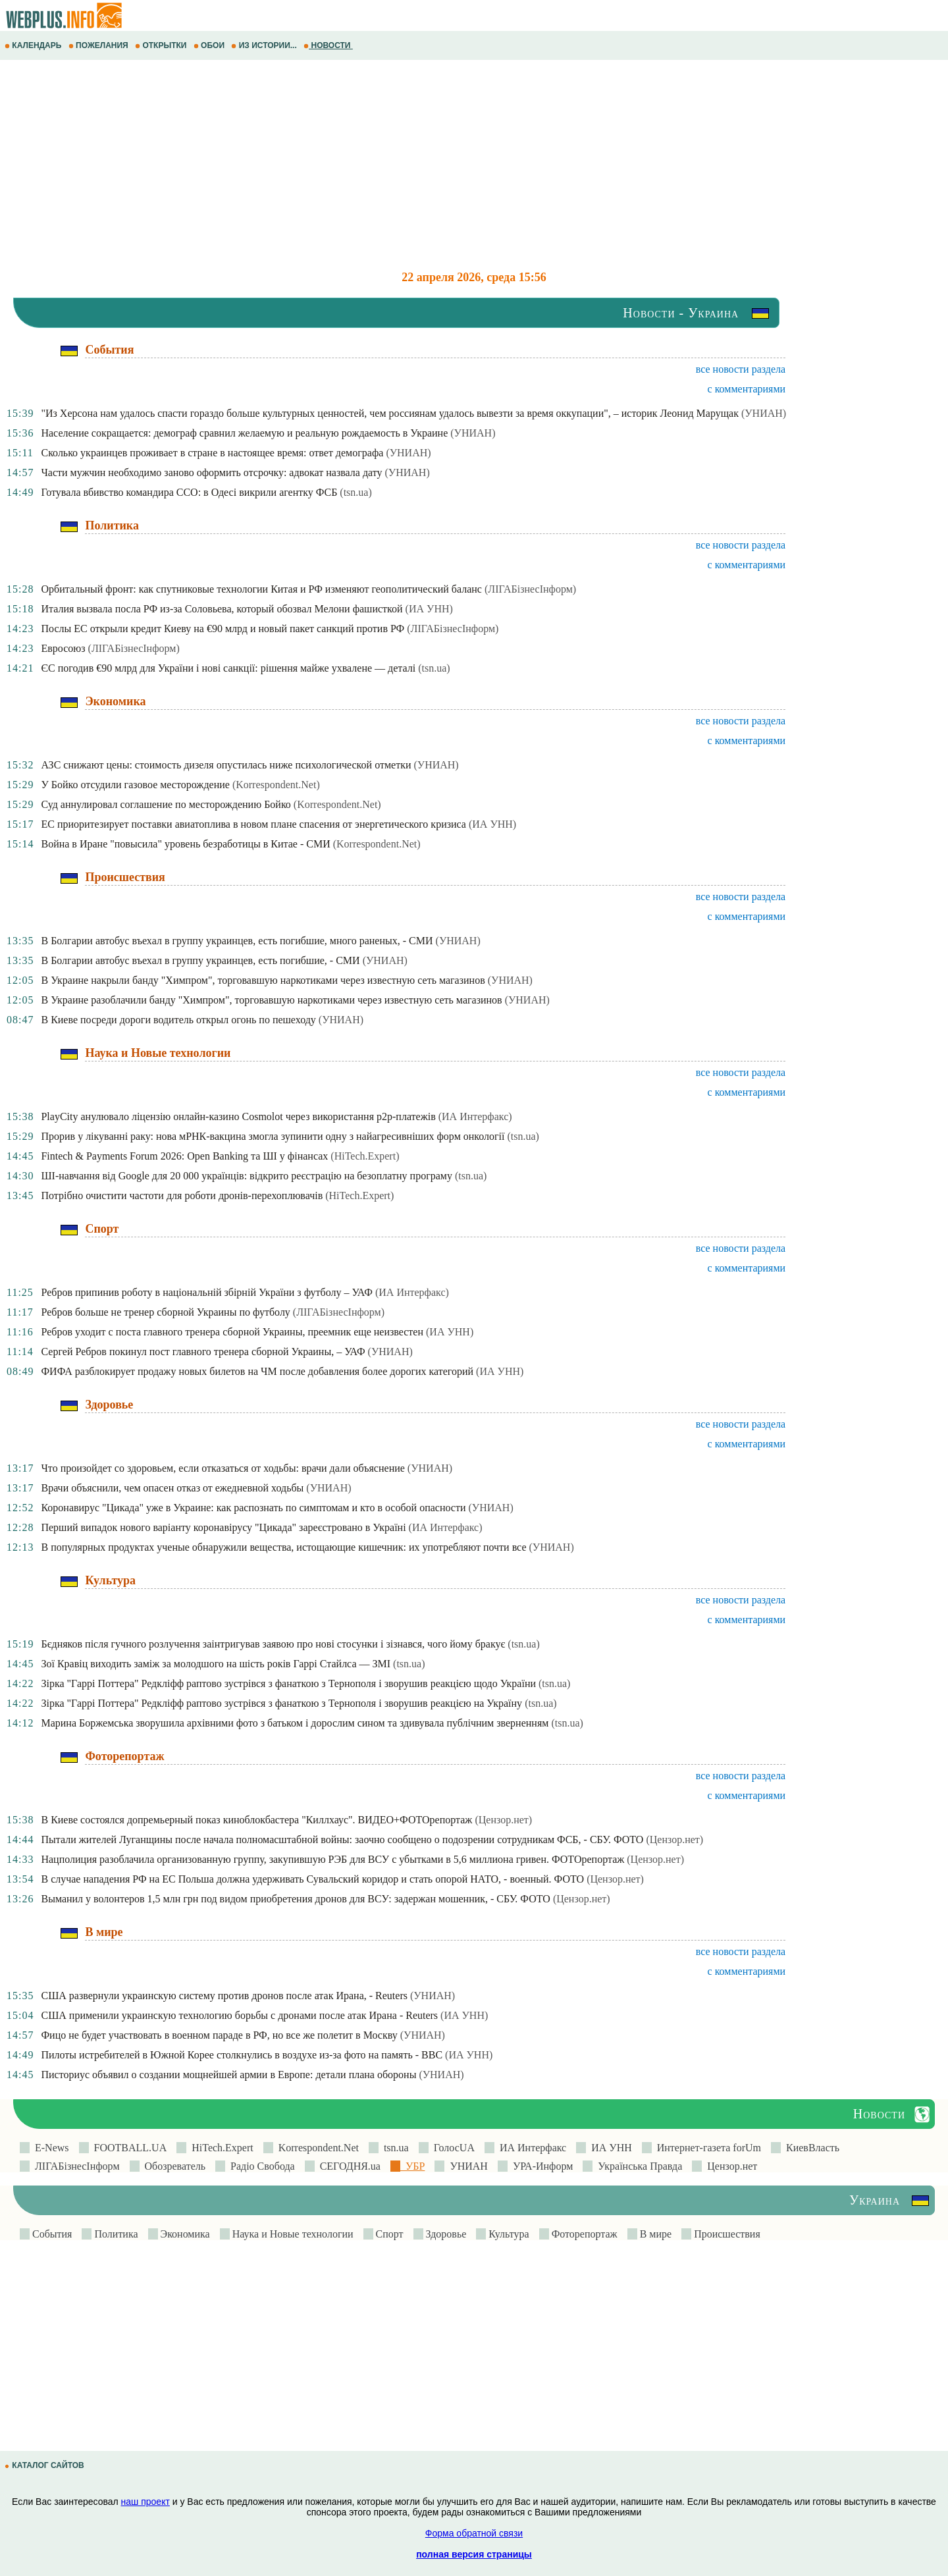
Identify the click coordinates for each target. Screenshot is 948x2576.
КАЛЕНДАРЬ (34, 45)
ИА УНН (609, 2147)
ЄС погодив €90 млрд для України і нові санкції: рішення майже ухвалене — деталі (228, 668)
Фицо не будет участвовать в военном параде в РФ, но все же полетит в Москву (219, 2035)
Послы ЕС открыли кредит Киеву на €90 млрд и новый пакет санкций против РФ (222, 628)
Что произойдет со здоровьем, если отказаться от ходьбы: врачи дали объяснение (222, 1468)
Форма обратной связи (474, 2533)
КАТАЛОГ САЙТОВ (45, 2465)
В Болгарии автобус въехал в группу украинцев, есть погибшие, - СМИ (200, 960)
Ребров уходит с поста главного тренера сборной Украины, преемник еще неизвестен (232, 1331)
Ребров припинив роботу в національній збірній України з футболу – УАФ (207, 1292)
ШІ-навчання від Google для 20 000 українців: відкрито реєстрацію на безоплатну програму (246, 1175)
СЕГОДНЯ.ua (348, 2166)
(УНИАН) (763, 413)
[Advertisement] (395, 165)
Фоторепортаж (583, 2234)
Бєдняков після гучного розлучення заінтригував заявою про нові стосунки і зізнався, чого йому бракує (273, 1644)
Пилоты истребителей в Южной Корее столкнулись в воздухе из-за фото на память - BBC (241, 2054)
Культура (507, 2234)
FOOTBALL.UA (128, 2147)
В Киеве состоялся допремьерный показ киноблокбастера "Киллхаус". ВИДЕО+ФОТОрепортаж (256, 1819)
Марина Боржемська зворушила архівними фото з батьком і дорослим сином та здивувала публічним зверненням (294, 1723)
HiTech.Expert (219, 2147)
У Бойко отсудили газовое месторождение (135, 784)
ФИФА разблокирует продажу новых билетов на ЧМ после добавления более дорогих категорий (257, 1371)
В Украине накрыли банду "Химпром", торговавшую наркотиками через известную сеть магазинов (263, 980)
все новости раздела (740, 369)
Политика (115, 2234)
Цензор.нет (729, 2166)
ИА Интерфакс (530, 2147)
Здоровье (445, 2234)
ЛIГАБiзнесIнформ (75, 2166)
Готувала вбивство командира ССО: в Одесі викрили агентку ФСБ (189, 492)
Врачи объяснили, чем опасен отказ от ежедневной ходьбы (172, 1487)
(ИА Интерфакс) (475, 1116)
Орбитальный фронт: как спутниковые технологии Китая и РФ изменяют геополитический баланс (261, 589)
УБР (412, 2166)
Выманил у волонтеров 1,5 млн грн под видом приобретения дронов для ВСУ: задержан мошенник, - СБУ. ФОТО (295, 1898)
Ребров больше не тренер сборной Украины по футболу (165, 1312)
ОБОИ (210, 45)
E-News (49, 2147)
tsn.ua (394, 2147)
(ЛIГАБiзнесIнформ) (530, 589)
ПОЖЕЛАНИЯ (99, 45)
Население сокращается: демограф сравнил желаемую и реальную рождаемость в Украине (244, 433)
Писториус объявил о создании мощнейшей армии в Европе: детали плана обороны (228, 2074)
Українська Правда (637, 2166)
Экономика (184, 2234)
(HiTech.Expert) (364, 1156)
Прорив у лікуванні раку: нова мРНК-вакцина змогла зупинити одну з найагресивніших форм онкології (272, 1136)
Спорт (388, 2234)
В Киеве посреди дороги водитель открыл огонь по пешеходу (178, 1019)
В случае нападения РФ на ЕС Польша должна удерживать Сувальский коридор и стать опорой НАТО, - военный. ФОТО (312, 1879)
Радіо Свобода (260, 2166)
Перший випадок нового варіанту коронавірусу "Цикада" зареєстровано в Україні (223, 1527)
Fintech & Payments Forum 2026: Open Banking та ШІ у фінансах (184, 1156)
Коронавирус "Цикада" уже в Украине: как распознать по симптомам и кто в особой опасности (253, 1507)
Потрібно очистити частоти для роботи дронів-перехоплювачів (182, 1195)
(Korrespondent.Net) (276, 784)
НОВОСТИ (328, 45)
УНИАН (466, 2166)
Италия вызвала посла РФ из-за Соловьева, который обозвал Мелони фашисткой (221, 608)
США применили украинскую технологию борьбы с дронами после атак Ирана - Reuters (239, 2015)
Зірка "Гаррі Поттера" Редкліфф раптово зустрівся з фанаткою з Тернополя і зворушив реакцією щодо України (288, 1683)
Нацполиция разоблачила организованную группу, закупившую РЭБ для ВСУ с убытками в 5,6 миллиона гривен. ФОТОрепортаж (332, 1859)
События (51, 2234)
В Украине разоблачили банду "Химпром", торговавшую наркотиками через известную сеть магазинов (271, 1000)
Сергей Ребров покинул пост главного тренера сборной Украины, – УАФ (203, 1351)
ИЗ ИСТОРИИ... (265, 45)
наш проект (145, 2501)
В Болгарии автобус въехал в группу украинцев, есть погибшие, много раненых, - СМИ (237, 940)
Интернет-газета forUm (706, 2147)
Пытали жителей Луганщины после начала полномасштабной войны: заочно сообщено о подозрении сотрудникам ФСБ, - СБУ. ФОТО (342, 1839)
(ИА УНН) (429, 608)
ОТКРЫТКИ (162, 45)
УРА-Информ (540, 2166)
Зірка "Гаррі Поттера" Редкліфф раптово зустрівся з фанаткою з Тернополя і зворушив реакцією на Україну (281, 1703)
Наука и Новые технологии (292, 2234)
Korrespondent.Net (316, 2147)
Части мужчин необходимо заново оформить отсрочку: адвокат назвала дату (211, 472)
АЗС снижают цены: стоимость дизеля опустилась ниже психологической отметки (226, 764)
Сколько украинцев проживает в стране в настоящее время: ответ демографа (212, 452)
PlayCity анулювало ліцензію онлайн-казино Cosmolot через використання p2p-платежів (238, 1116)
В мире (654, 2234)
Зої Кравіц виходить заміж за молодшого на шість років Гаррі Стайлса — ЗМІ (215, 1663)
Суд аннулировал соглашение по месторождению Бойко (165, 804)
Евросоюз (63, 648)
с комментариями (747, 388)
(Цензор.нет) (503, 1819)
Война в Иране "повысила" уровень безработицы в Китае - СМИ (185, 843)
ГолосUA (452, 2147)
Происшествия (725, 2234)
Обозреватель (173, 2166)
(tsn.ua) (355, 492)
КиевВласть (810, 2147)
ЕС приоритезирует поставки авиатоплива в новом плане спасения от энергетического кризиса (253, 824)
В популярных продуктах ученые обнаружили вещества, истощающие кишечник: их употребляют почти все (283, 1547)
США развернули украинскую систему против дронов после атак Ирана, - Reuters (224, 1995)
